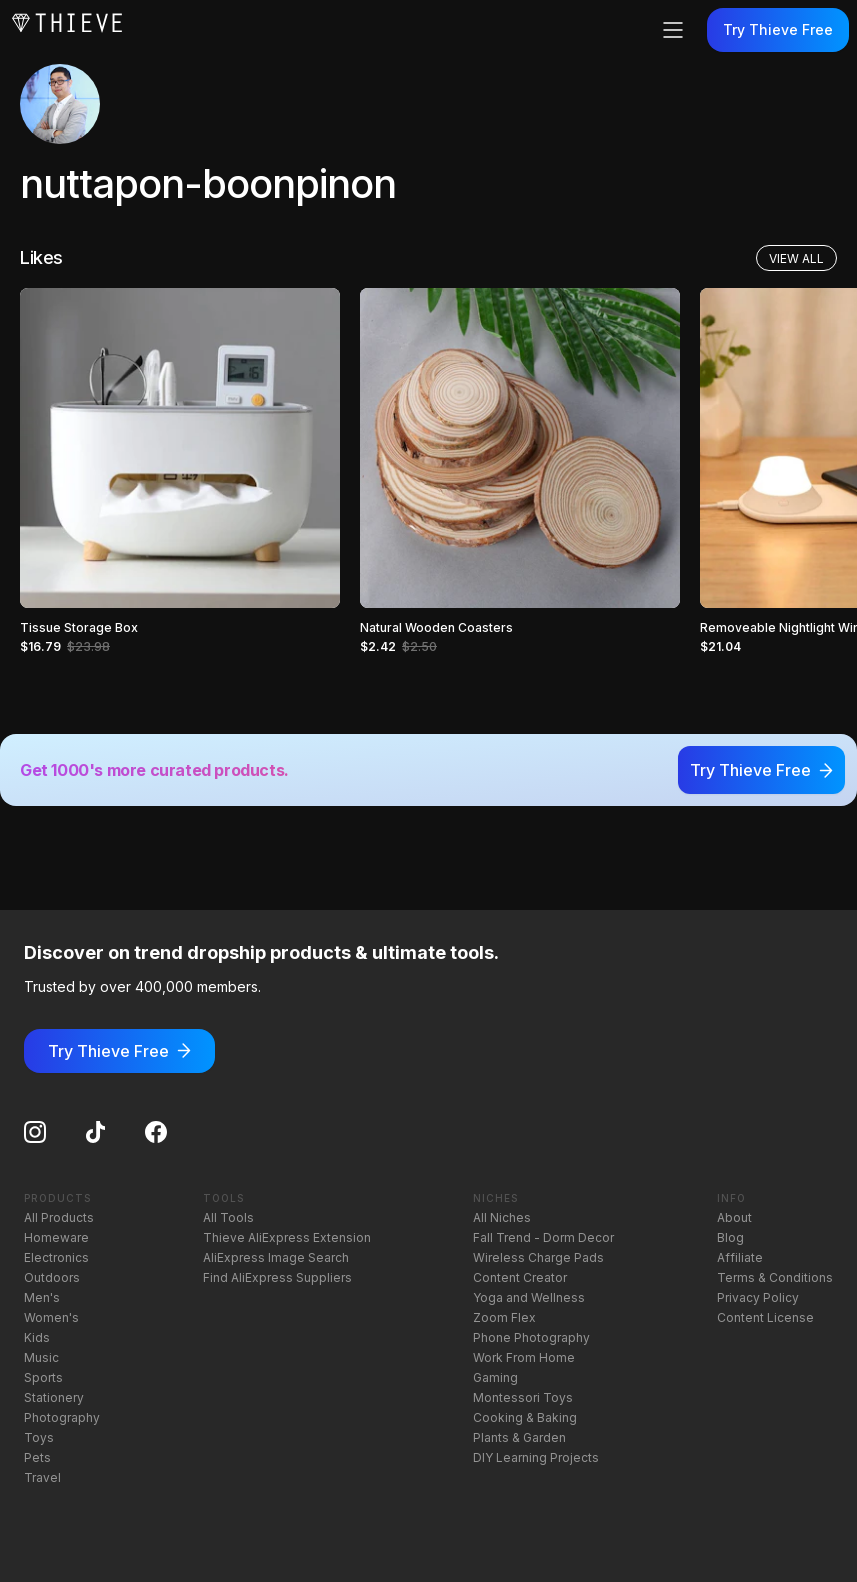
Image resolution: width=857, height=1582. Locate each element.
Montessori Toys (523, 1397)
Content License (765, 1317)
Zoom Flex (504, 1317)
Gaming (495, 1377)
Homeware (56, 1237)
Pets (37, 1457)
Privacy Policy (758, 1297)
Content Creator (520, 1277)
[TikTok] (95, 1132)
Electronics (56, 1257)
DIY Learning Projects (536, 1457)
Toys (39, 1437)
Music (41, 1357)
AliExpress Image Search (276, 1257)
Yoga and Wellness (529, 1297)
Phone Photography (531, 1337)
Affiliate (740, 1257)
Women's (51, 1317)
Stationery (54, 1397)
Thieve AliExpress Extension (287, 1237)
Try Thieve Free (778, 29)
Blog (730, 1237)
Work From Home (524, 1357)
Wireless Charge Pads (538, 1257)
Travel (42, 1477)
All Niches (502, 1217)
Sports (43, 1377)
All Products (59, 1217)
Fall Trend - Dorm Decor (543, 1237)
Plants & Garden (519, 1437)
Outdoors (52, 1277)
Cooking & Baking (525, 1417)
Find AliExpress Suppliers (277, 1277)
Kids (37, 1337)
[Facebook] (156, 1132)
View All (796, 258)
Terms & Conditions (775, 1277)
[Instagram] (35, 1132)
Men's (42, 1297)
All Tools (228, 1217)
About (734, 1217)
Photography (62, 1417)
